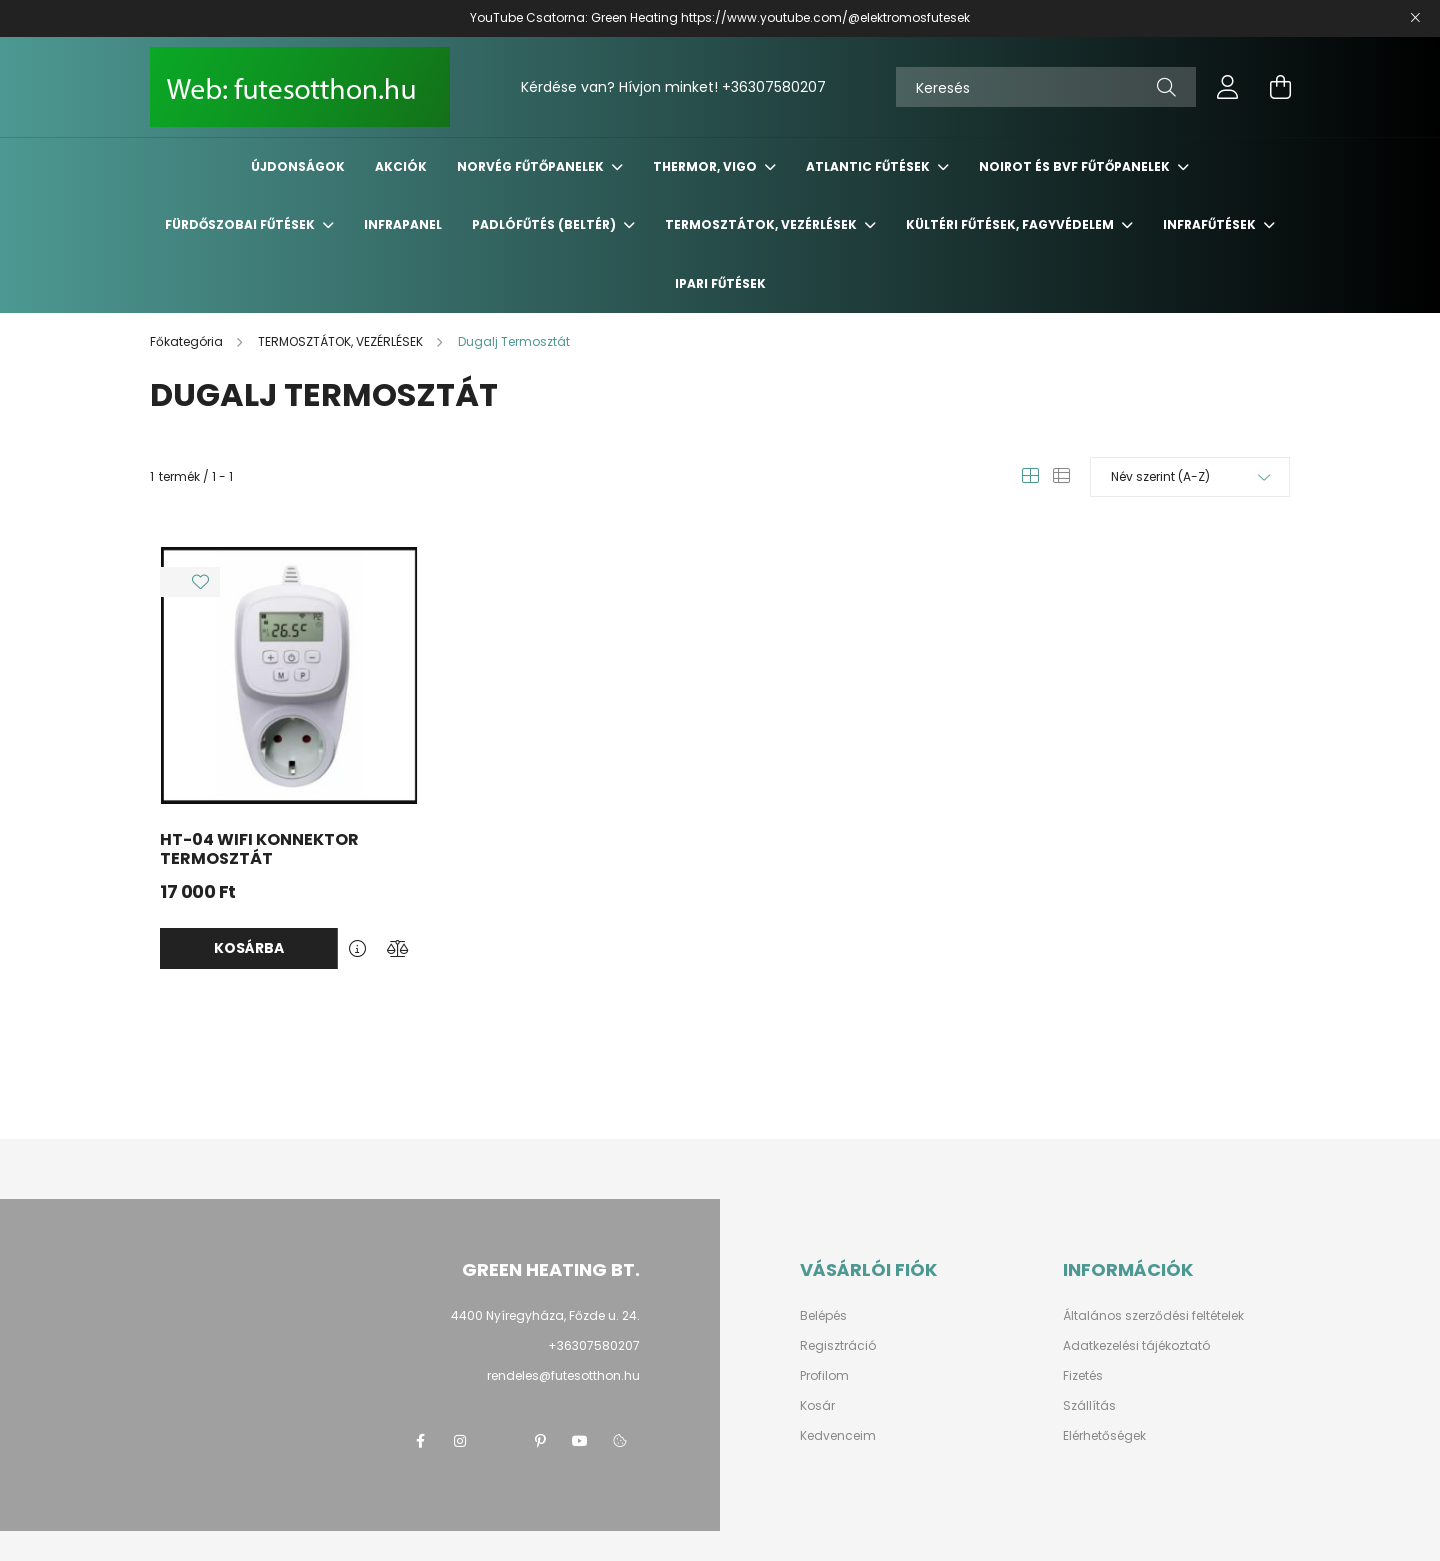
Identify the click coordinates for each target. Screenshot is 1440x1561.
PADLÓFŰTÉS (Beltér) (545, 224)
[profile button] (1228, 87)
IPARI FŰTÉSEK (720, 283)
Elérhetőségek (1104, 1436)
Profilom (824, 1376)
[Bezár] (1415, 18)
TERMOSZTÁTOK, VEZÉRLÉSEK (762, 224)
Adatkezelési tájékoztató (1136, 1346)
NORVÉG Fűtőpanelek (532, 166)
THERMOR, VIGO (706, 166)
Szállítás (1089, 1406)
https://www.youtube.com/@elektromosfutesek (825, 17)
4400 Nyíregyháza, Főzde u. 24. (545, 1315)
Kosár (817, 1406)
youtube (580, 1441)
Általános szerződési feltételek (1153, 1316)
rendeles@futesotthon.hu (563, 1375)
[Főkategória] (188, 341)
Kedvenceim (838, 1436)
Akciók (401, 166)
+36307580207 (774, 87)
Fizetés (1083, 1376)
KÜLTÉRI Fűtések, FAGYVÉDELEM (1011, 224)
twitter (500, 1441)
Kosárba (249, 948)
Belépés (823, 1316)
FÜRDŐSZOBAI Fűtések (241, 224)
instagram (460, 1441)
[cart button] (1280, 87)
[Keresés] (1046, 87)
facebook (420, 1441)
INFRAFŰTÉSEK (1211, 224)
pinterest (540, 1441)
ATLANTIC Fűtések (869, 166)
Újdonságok (298, 166)
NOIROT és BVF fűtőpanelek (1076, 166)
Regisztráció (838, 1346)
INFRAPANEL (403, 224)
